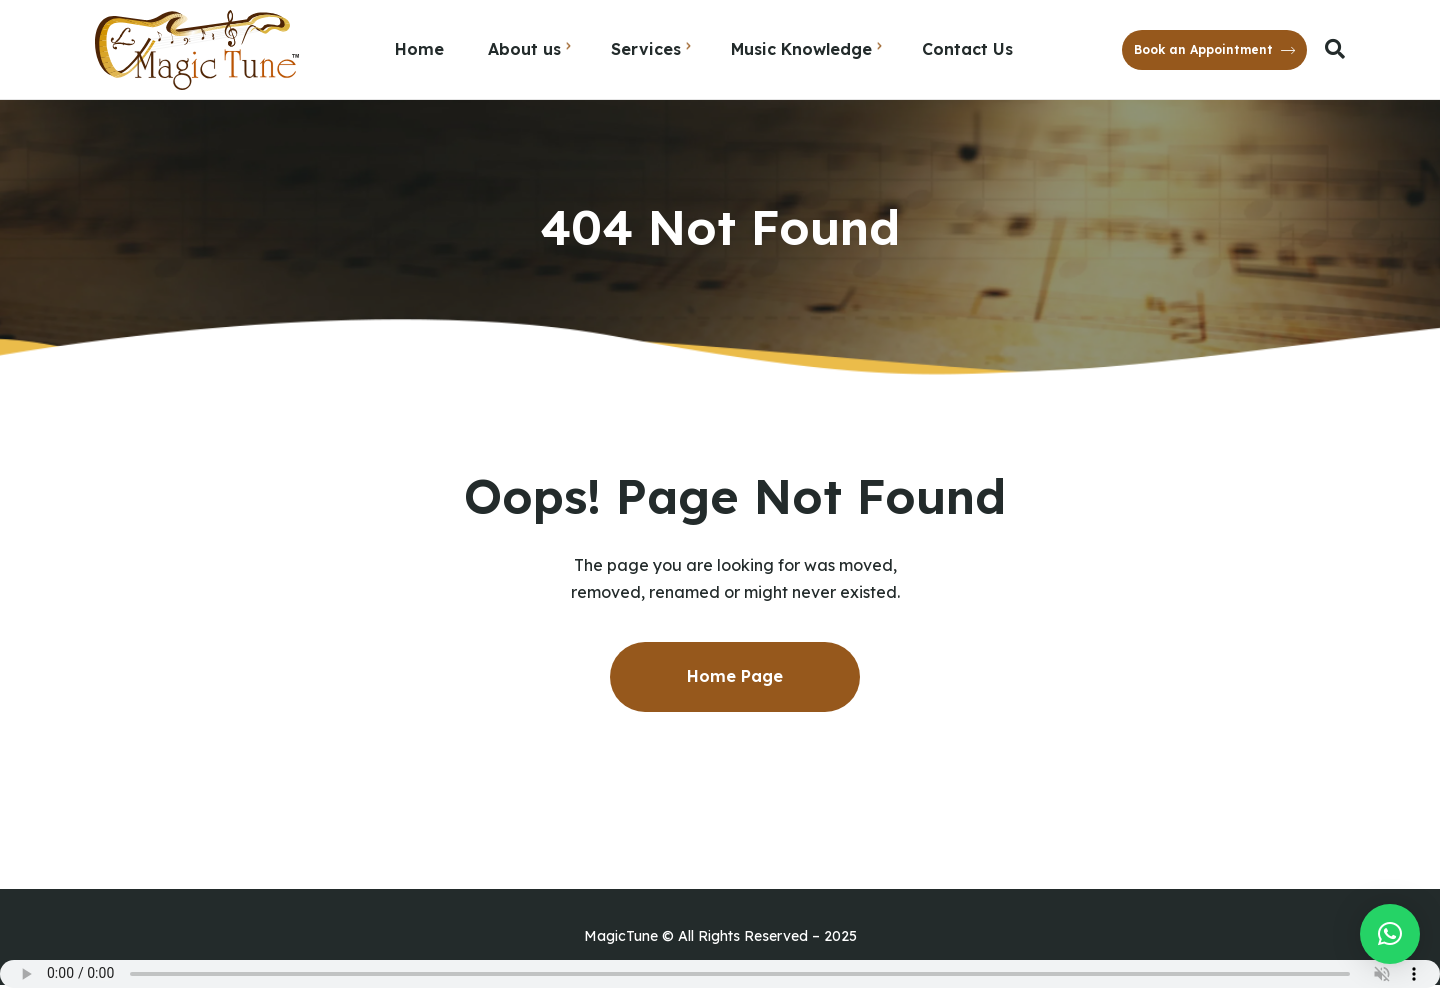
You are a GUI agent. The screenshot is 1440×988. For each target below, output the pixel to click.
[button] (1390, 934)
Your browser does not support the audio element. (720, 974)
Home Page (735, 676)
